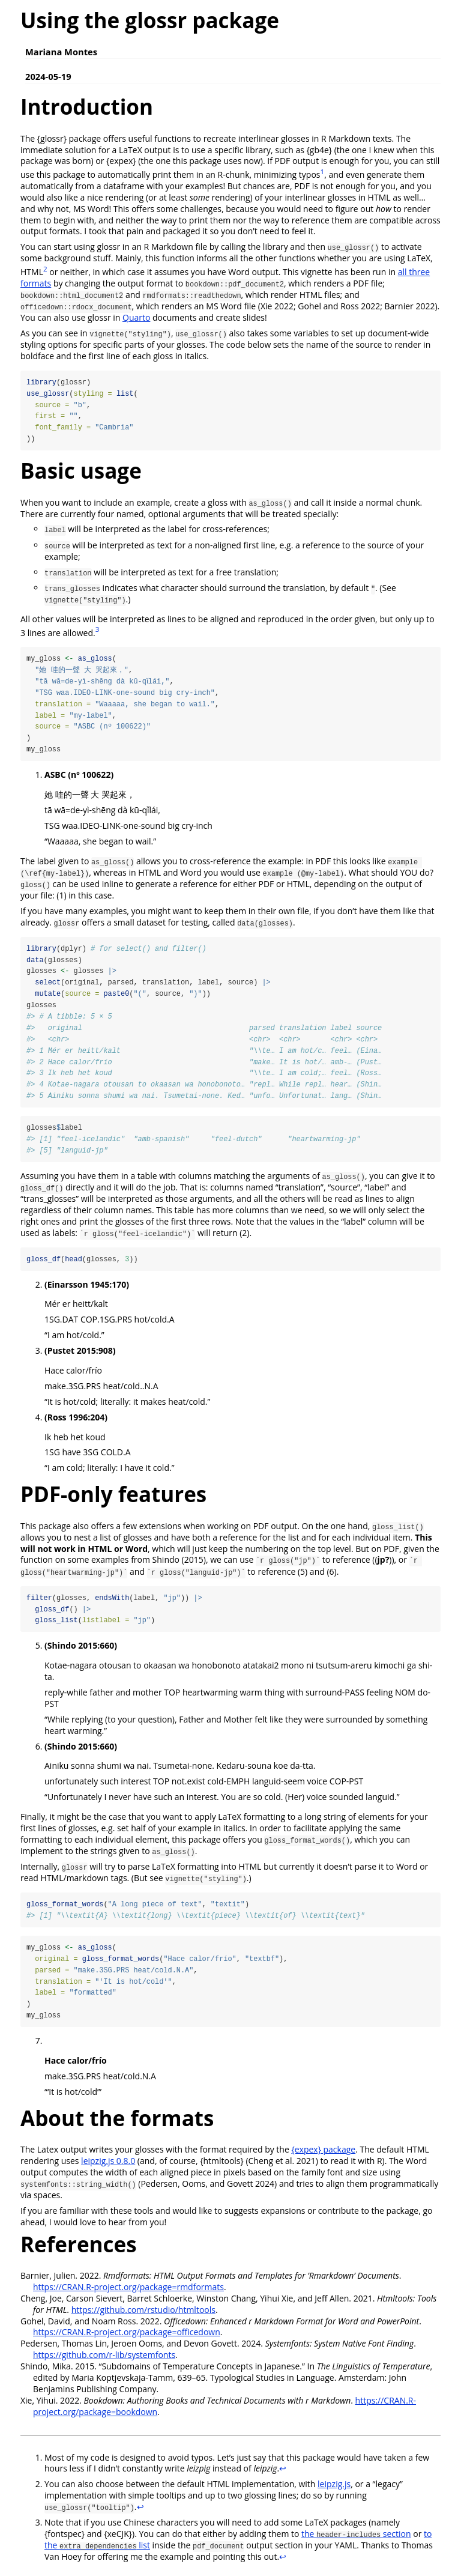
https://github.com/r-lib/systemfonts (104, 2359)
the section (356, 2538)
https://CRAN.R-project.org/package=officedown (126, 2336)
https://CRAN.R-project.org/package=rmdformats (128, 2291)
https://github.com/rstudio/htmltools (143, 2314)
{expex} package (323, 2154)
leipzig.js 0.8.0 (108, 2165)
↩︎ (282, 2473)
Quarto (136, 317)
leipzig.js (334, 2488)
